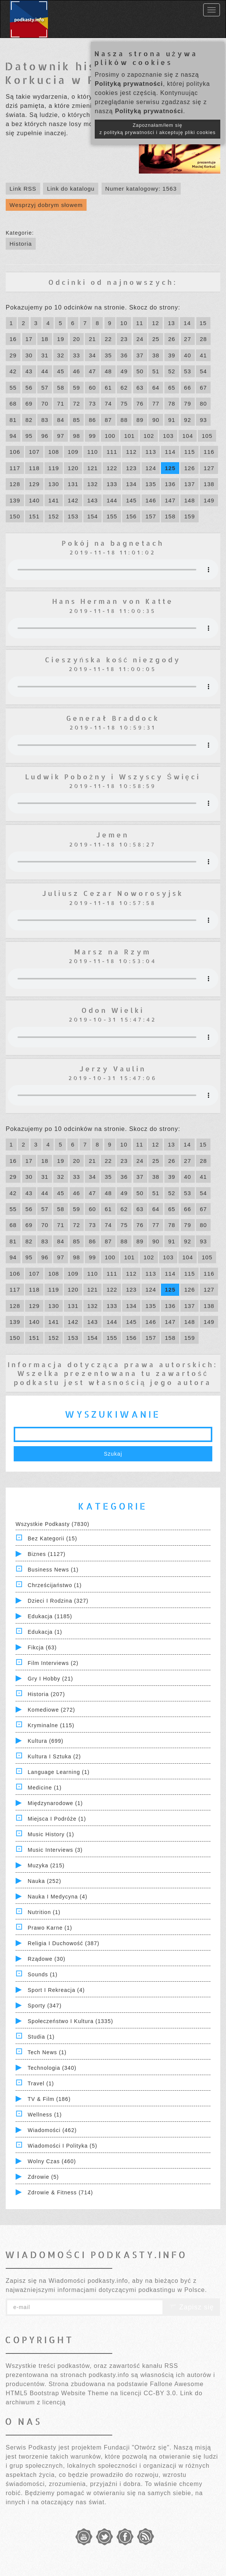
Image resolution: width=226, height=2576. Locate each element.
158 (170, 516)
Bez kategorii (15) (52, 1538)
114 (170, 452)
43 (29, 371)
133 (112, 484)
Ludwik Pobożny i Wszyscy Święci (113, 776)
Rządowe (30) (46, 1959)
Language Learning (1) (59, 1772)
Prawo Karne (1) (50, 1928)
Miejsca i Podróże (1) (57, 1819)
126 (189, 468)
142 (73, 500)
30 (29, 355)
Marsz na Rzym (112, 951)
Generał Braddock (112, 718)
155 (112, 516)
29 (13, 355)
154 (92, 516)
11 (139, 323)
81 (13, 420)
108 (53, 452)
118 (34, 468)
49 (124, 371)
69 (29, 403)
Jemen (112, 834)
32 (60, 355)
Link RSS (23, 188)
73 (92, 403)
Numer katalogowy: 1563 (141, 188)
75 (124, 403)
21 (92, 339)
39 (171, 355)
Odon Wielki (112, 1010)
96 (44, 436)
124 (150, 468)
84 (60, 420)
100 (110, 436)
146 (150, 500)
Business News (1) (53, 1570)
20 (76, 339)
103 (168, 436)
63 (140, 387)
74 (108, 403)
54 (203, 371)
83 (44, 420)
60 (92, 387)
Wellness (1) (45, 2115)
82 (29, 420)
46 (76, 371)
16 (13, 339)
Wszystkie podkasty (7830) (52, 1524)
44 (44, 371)
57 (44, 387)
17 (29, 339)
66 (187, 387)
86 (92, 420)
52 (171, 371)
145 (131, 500)
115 (189, 452)
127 (209, 468)
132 (92, 484)
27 (187, 339)
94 (13, 436)
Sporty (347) (45, 2006)
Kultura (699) (46, 1741)
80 (203, 403)
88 (124, 420)
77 (155, 403)
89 (140, 420)
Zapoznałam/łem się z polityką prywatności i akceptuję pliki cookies (157, 129)
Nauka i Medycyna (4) (58, 1897)
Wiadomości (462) (52, 2130)
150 (15, 516)
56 (29, 387)
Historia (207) (46, 1694)
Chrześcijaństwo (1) (55, 1585)
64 (155, 387)
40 (187, 355)
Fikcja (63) (42, 1647)
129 (34, 484)
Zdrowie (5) (43, 2177)
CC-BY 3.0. (160, 2393)
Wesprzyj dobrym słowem (46, 205)
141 (53, 500)
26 (171, 339)
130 (53, 484)
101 (129, 436)
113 (150, 452)
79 (187, 403)
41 (203, 355)
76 (140, 403)
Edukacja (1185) (50, 1616)
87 (108, 420)
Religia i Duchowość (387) (63, 1943)
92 (187, 420)
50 (140, 371)
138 (209, 484)
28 (203, 339)
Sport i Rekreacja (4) (56, 1990)
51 (155, 371)
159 (189, 516)
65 (171, 387)
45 (60, 371)
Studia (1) (41, 2037)
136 (170, 484)
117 (15, 468)
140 (34, 500)
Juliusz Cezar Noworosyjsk (112, 893)
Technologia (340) (52, 2068)
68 (13, 403)
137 (189, 484)
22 (108, 339)
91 (171, 420)
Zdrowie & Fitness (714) (60, 2192)
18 (44, 339)
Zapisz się (191, 2307)
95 (29, 436)
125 (170, 468)
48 (108, 371)
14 (187, 323)
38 (155, 355)
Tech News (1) (47, 2052)
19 (60, 339)
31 (44, 355)
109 (73, 452)
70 (44, 403)
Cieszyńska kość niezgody (113, 659)
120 (73, 468)
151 (34, 516)
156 (131, 516)
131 (73, 484)
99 (92, 436)
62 (124, 387)
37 (140, 355)
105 (207, 436)
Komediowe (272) (51, 1710)
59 (76, 387)
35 (108, 355)
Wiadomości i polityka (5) (62, 2146)
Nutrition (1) (44, 1912)
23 (124, 339)
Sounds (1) (42, 1974)
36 (124, 355)
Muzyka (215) (46, 1865)
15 (203, 323)
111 (112, 452)
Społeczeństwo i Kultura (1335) (70, 2021)
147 (170, 500)
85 (76, 420)
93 (203, 420)
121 (92, 468)
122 (112, 468)
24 (140, 339)
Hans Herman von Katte (112, 601)
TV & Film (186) (49, 2099)
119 (53, 468)
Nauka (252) (44, 1881)
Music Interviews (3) (55, 1850)
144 (112, 500)
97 (60, 436)
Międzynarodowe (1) (55, 1803)
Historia (21, 243)
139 (15, 500)
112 (131, 452)
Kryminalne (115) (51, 1725)
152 (53, 516)
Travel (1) (41, 2083)
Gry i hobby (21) (50, 1679)
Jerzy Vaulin (113, 1068)
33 (76, 355)
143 (92, 500)
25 (155, 339)
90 (155, 420)
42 (13, 371)
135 (150, 484)
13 (171, 323)
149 (209, 500)
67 (203, 387)
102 (148, 436)
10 (123, 323)
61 (108, 387)
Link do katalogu (70, 188)
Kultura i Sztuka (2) (54, 1756)
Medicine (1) (45, 1788)
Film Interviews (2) (53, 1663)
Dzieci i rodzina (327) (58, 1601)
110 (92, 452)
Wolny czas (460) (52, 2161)
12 (155, 323)
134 (131, 484)
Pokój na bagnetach (113, 543)
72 (76, 403)
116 (209, 452)
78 (171, 403)
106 (15, 452)
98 (76, 436)
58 (60, 387)
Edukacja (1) (45, 1632)
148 (189, 500)
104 (187, 436)
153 (73, 516)
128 (15, 484)
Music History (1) (51, 1834)
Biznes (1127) (46, 1554)
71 (60, 403)
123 (131, 468)
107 (34, 452)
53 (187, 371)
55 (13, 387)
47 (92, 371)
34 (92, 355)
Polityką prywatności (129, 84)
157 (150, 516)
